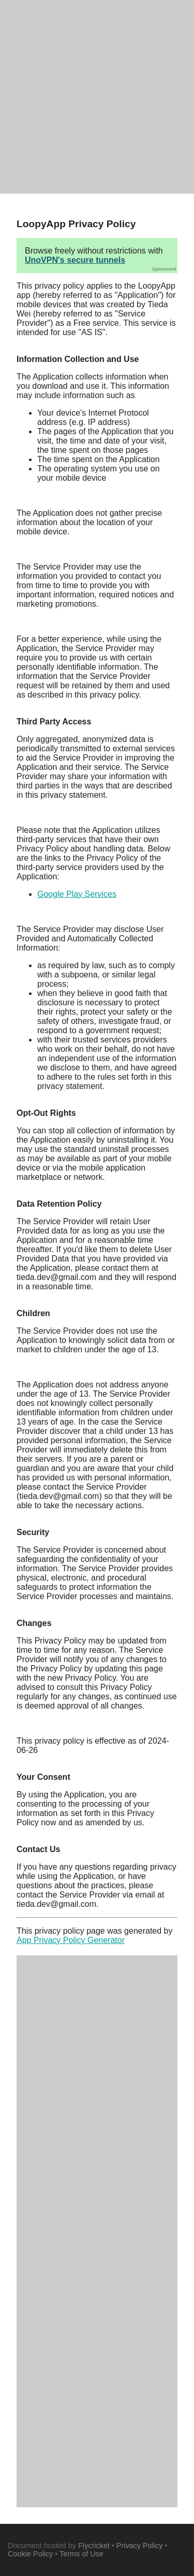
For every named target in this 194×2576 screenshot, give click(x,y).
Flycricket (94, 2545)
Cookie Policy (30, 2554)
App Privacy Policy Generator (71, 1940)
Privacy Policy (139, 2545)
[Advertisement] (97, 97)
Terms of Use (81, 2554)
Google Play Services (76, 894)
